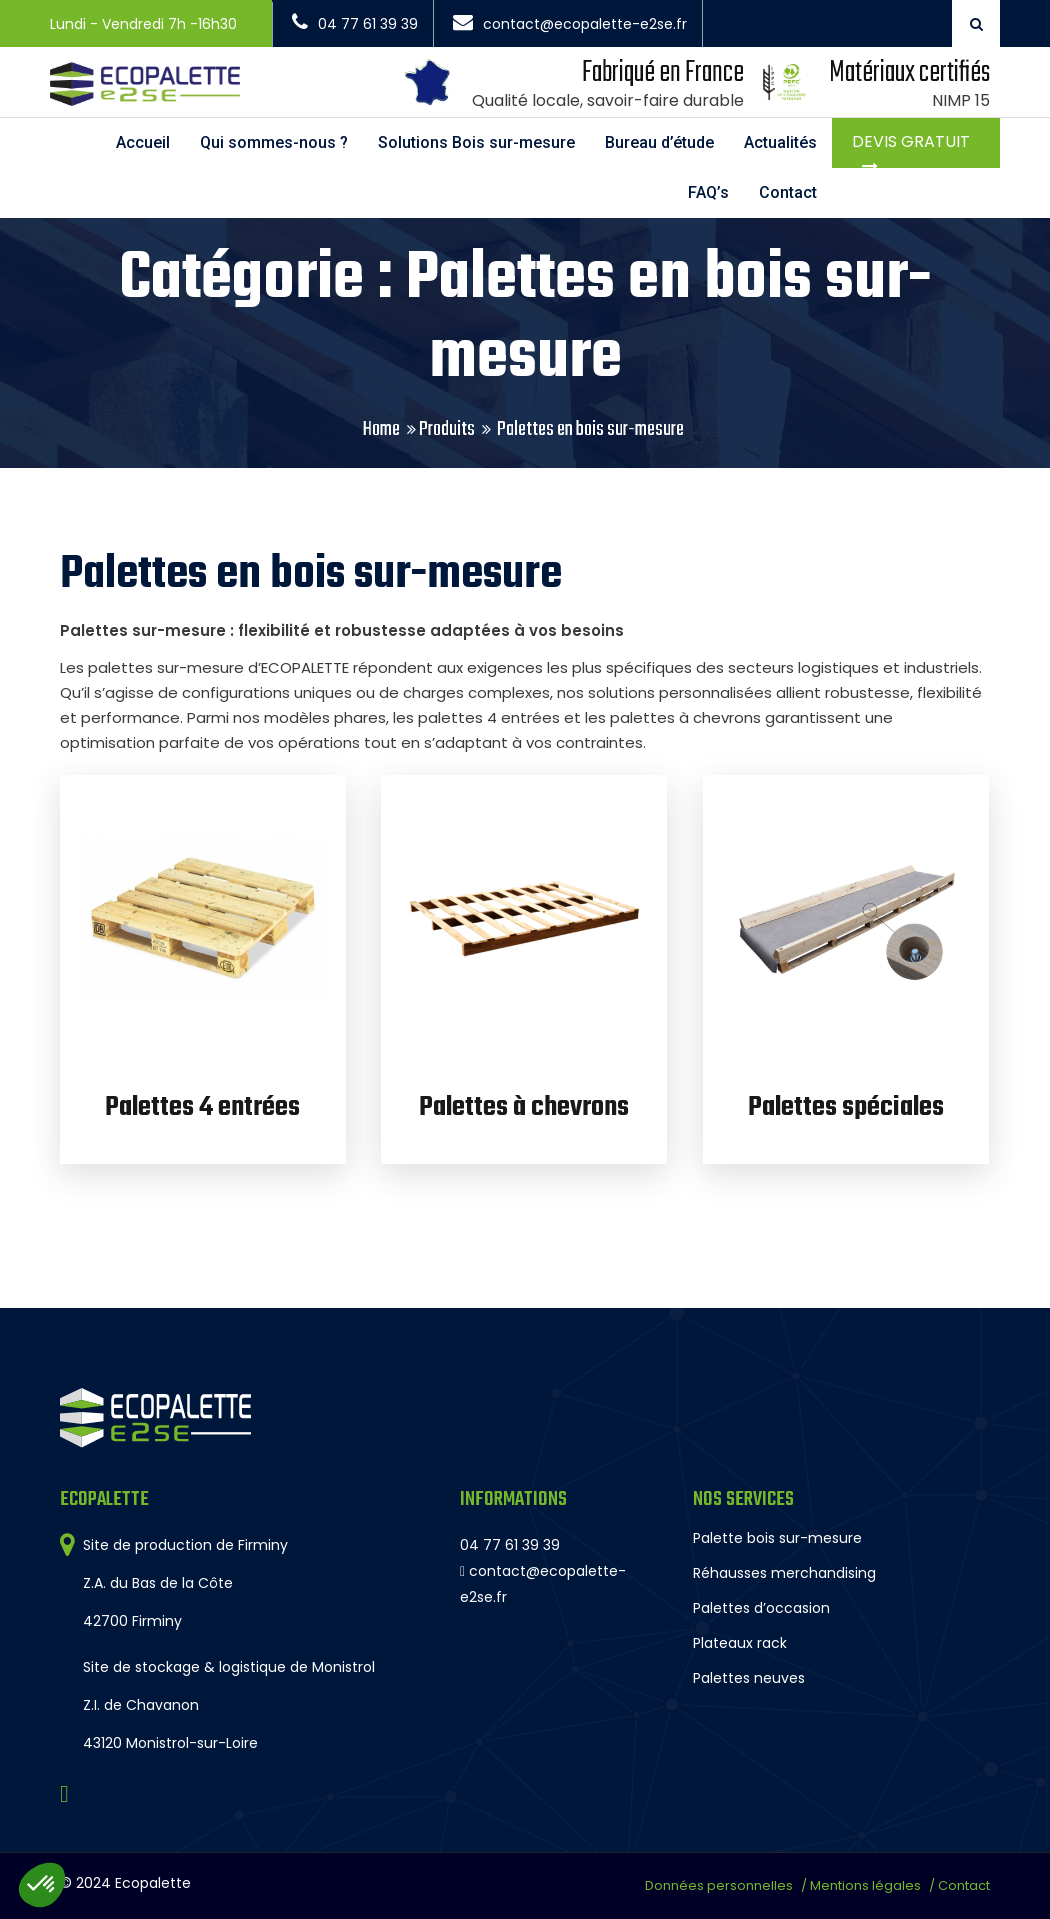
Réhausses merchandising (784, 1573)
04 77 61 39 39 (355, 24)
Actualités (780, 142)
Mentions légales (865, 1885)
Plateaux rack (740, 1643)
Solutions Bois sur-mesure (476, 142)
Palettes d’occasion (761, 1608)
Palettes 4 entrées (202, 1107)
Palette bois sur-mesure (777, 1538)
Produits (447, 429)
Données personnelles (719, 1885)
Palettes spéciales (846, 1107)
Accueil (143, 142)
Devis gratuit (911, 141)
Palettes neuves (749, 1678)
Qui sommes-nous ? (274, 142)
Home (381, 429)
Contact (788, 192)
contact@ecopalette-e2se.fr (570, 24)
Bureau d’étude (659, 142)
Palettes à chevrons (524, 1107)
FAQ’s (708, 192)
